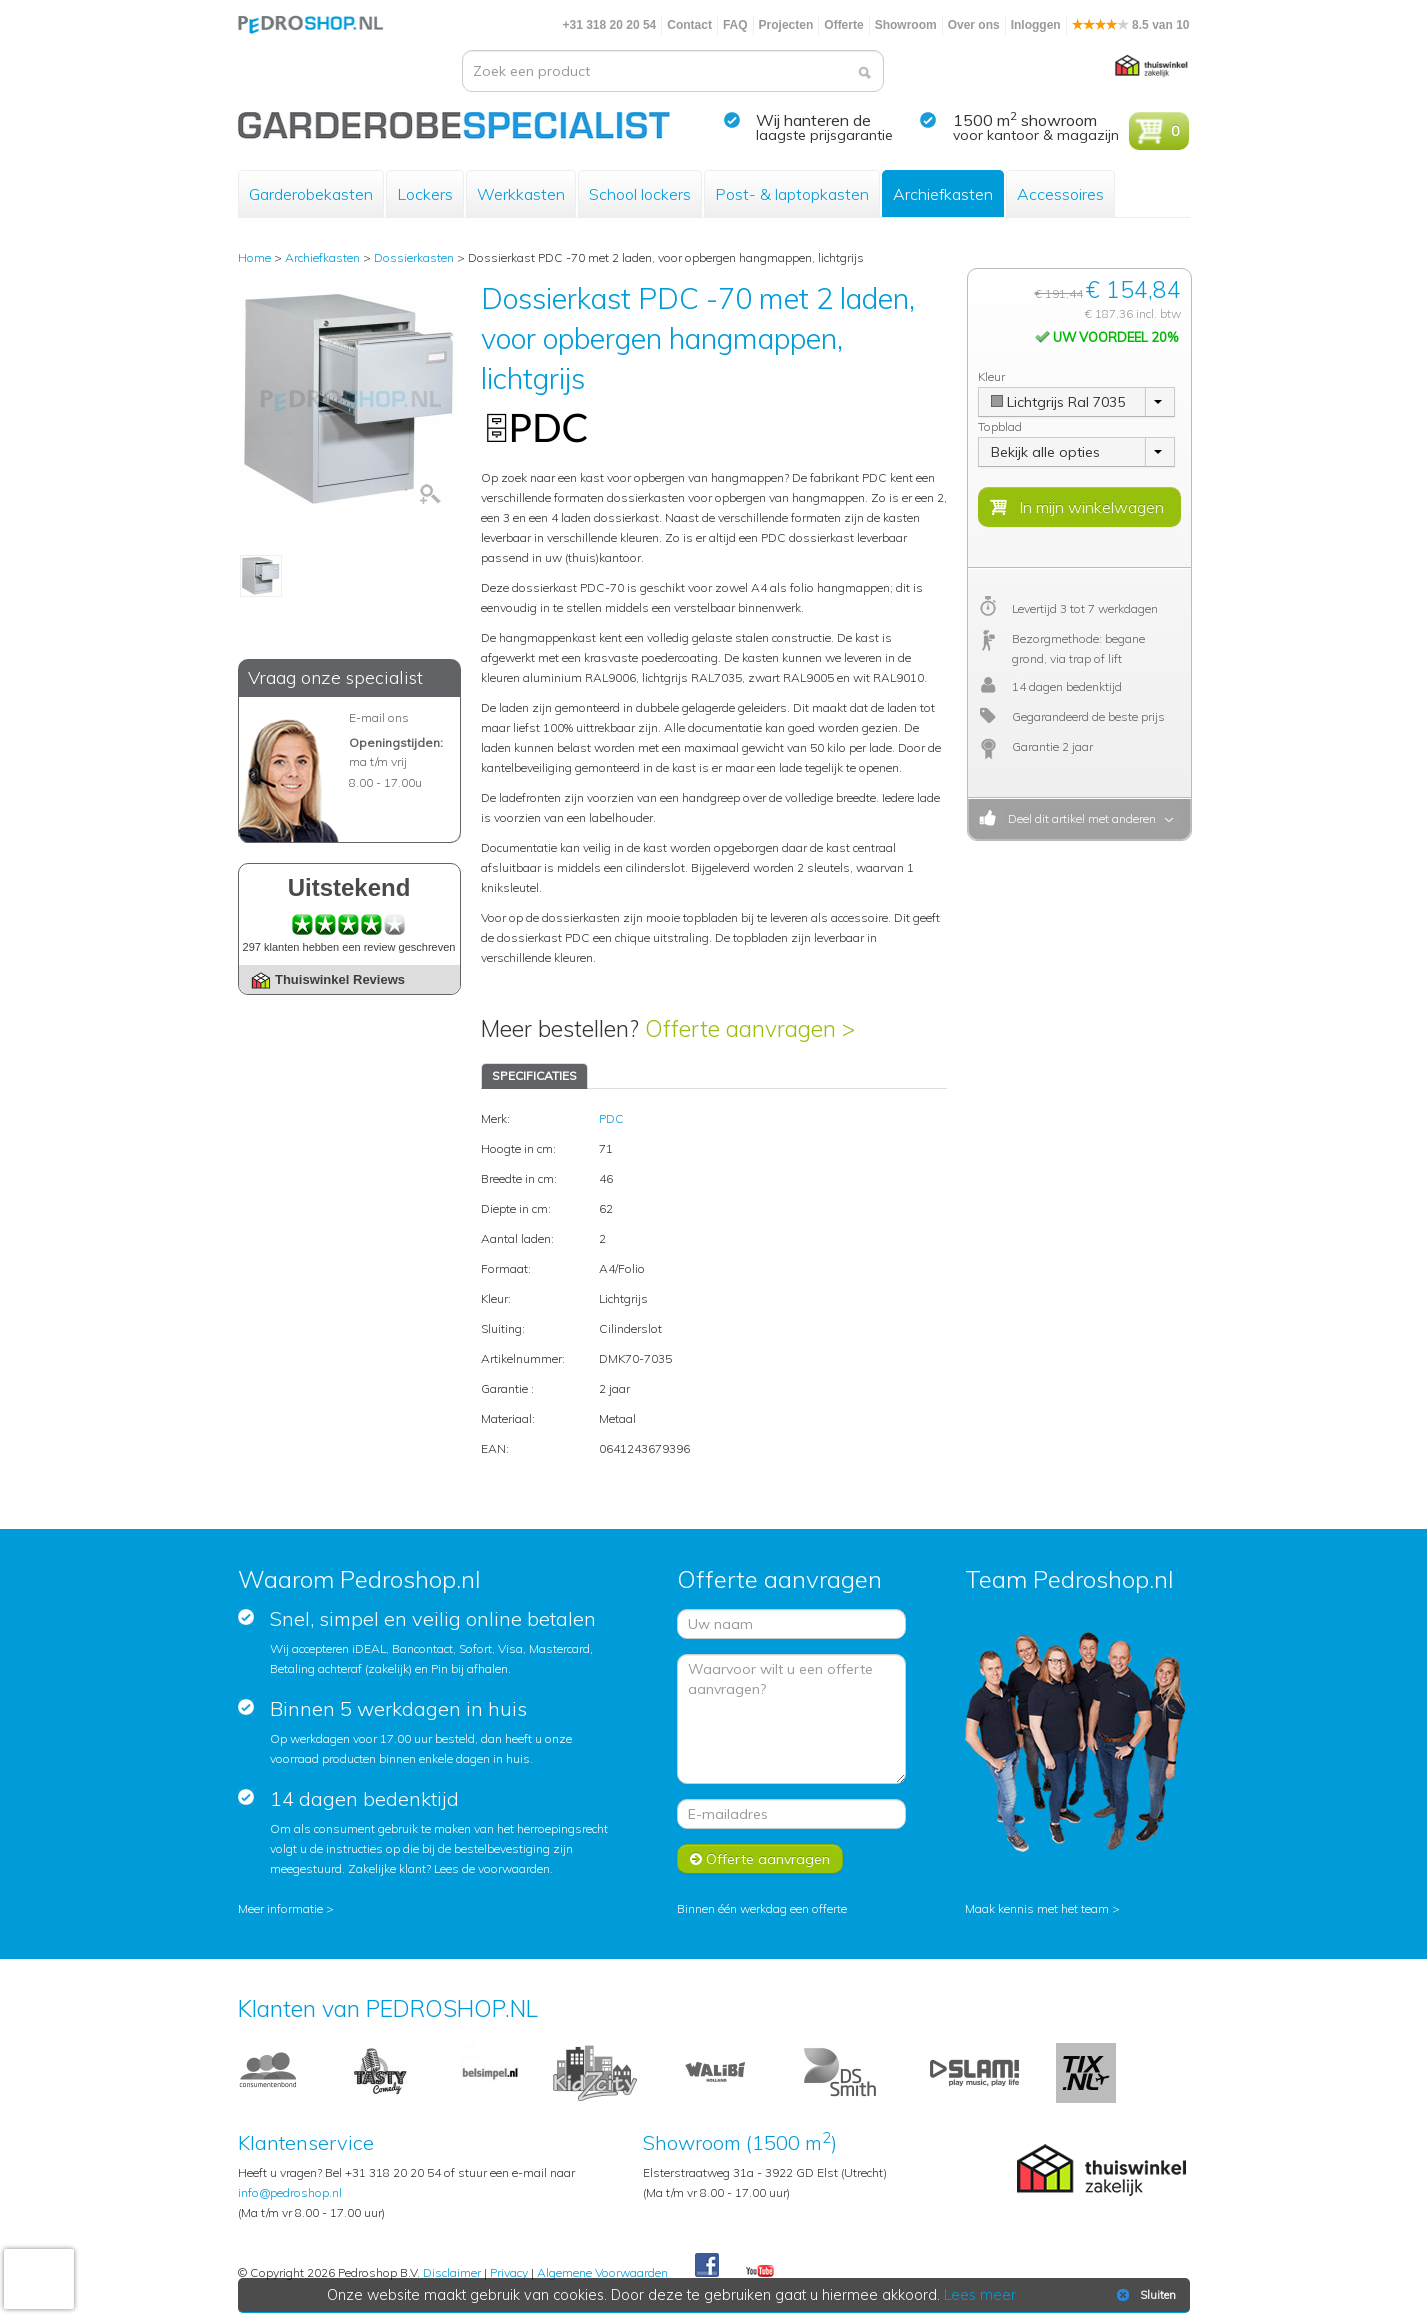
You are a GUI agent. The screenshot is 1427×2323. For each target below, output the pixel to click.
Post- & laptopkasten (792, 194)
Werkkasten (521, 194)
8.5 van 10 (1131, 25)
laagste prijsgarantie (824, 135)
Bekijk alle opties (1045, 452)
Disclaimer (452, 2272)
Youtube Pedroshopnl (760, 2272)
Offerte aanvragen (760, 1859)
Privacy (509, 2272)
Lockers (425, 194)
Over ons (974, 25)
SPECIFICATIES (534, 1075)
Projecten (786, 25)
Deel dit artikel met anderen (1079, 818)
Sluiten (1144, 2295)
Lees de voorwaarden (492, 1868)
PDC (611, 1118)
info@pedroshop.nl (290, 2192)
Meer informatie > (286, 1908)
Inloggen (1036, 25)
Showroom (906, 25)
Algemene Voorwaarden (602, 2272)
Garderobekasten (311, 194)
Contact (689, 25)
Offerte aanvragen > (750, 1028)
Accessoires (1060, 194)
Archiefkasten (943, 194)
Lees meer (980, 2295)
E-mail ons (379, 717)
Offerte (843, 25)
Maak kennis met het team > (1042, 1908)
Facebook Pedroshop (707, 2266)
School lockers (640, 194)
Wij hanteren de (813, 120)
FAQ (735, 25)
